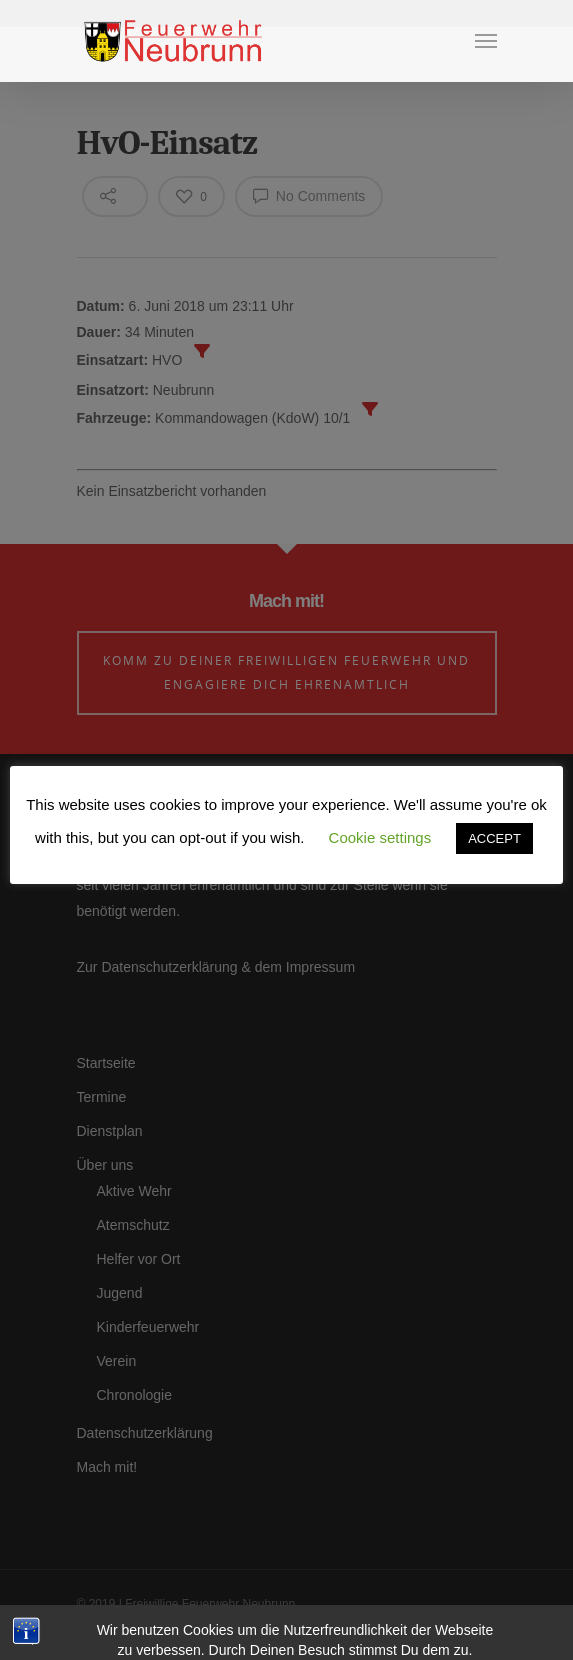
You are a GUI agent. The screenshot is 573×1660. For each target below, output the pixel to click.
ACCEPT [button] (494, 838)
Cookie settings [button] (380, 837)
